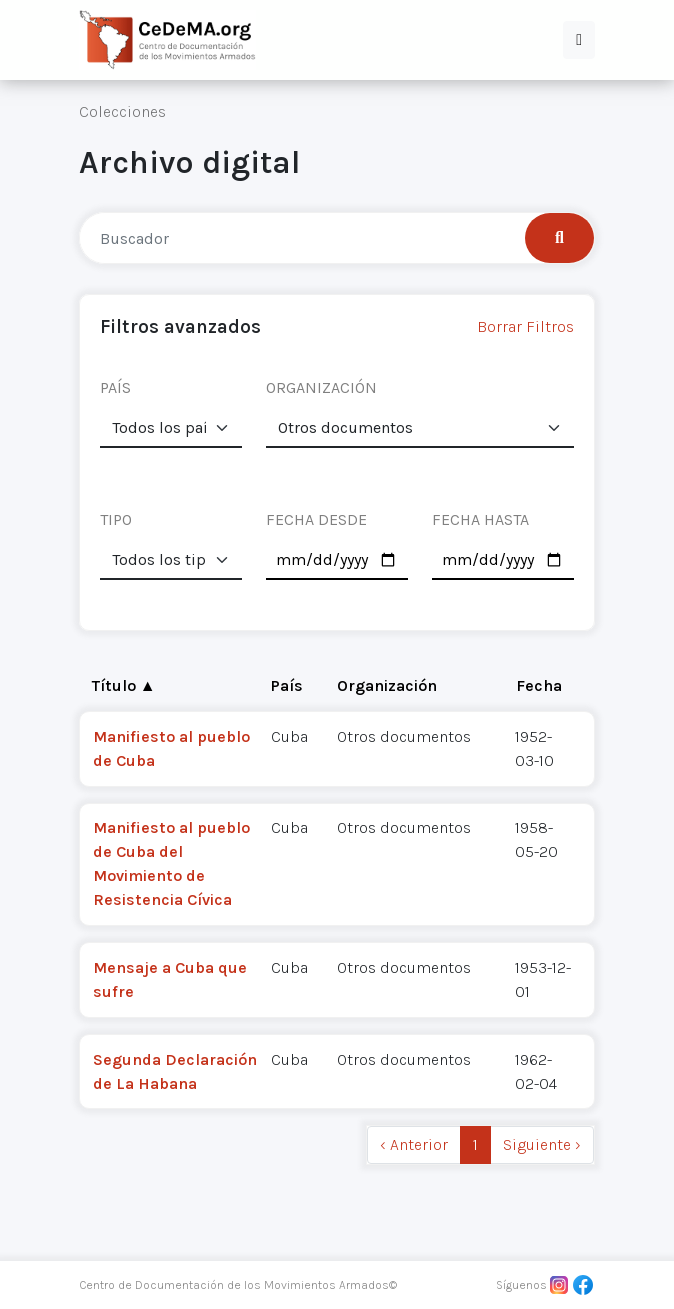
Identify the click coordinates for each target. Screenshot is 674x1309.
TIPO (116, 519)
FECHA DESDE (316, 519)
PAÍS (115, 387)
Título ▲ (124, 685)
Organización (387, 685)
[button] (579, 40)
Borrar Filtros (525, 326)
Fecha (539, 685)
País (287, 685)
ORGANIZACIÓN (321, 387)
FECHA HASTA (480, 519)
